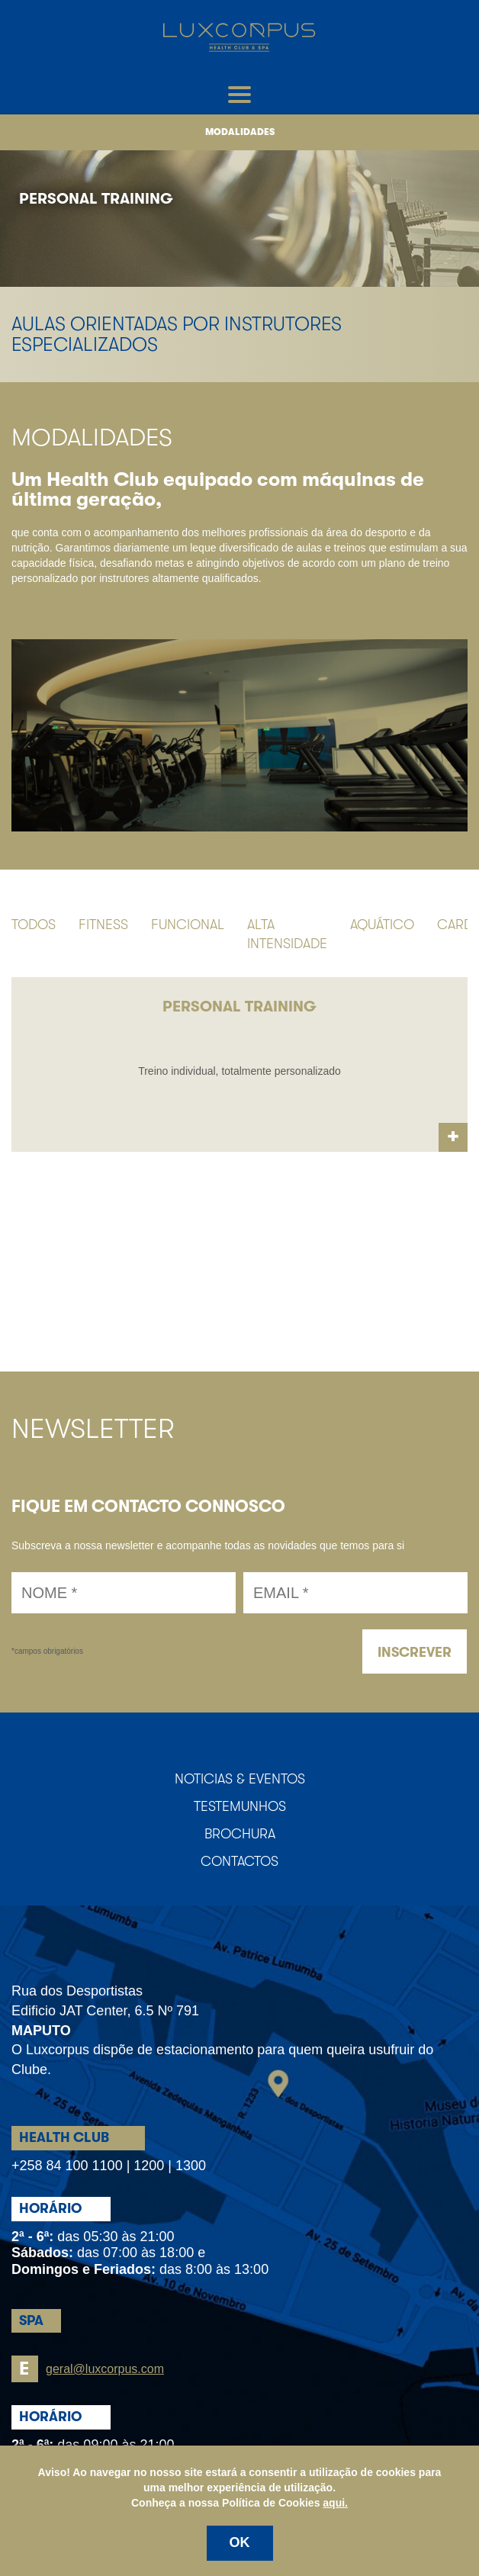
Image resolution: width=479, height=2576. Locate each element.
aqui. (335, 2503)
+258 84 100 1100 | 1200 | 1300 (108, 2165)
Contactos (239, 1861)
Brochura (239, 1833)
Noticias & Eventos (240, 1778)
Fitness (103, 924)
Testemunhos (240, 1806)
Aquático (382, 924)
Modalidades (240, 132)
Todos (33, 924)
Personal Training (96, 198)
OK (240, 2542)
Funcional (187, 924)
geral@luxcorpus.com (87, 2369)
